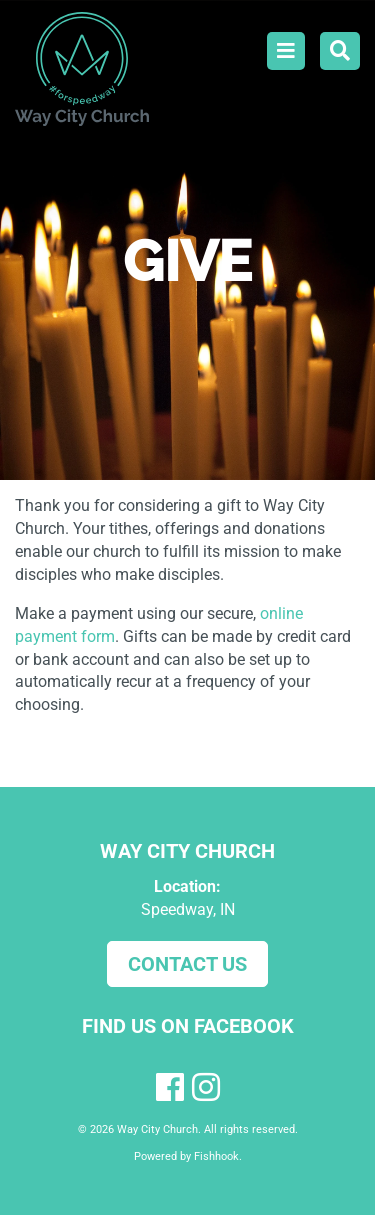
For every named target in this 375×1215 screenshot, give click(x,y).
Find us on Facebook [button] (188, 1026)
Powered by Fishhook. (188, 1156)
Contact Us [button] (187, 964)
